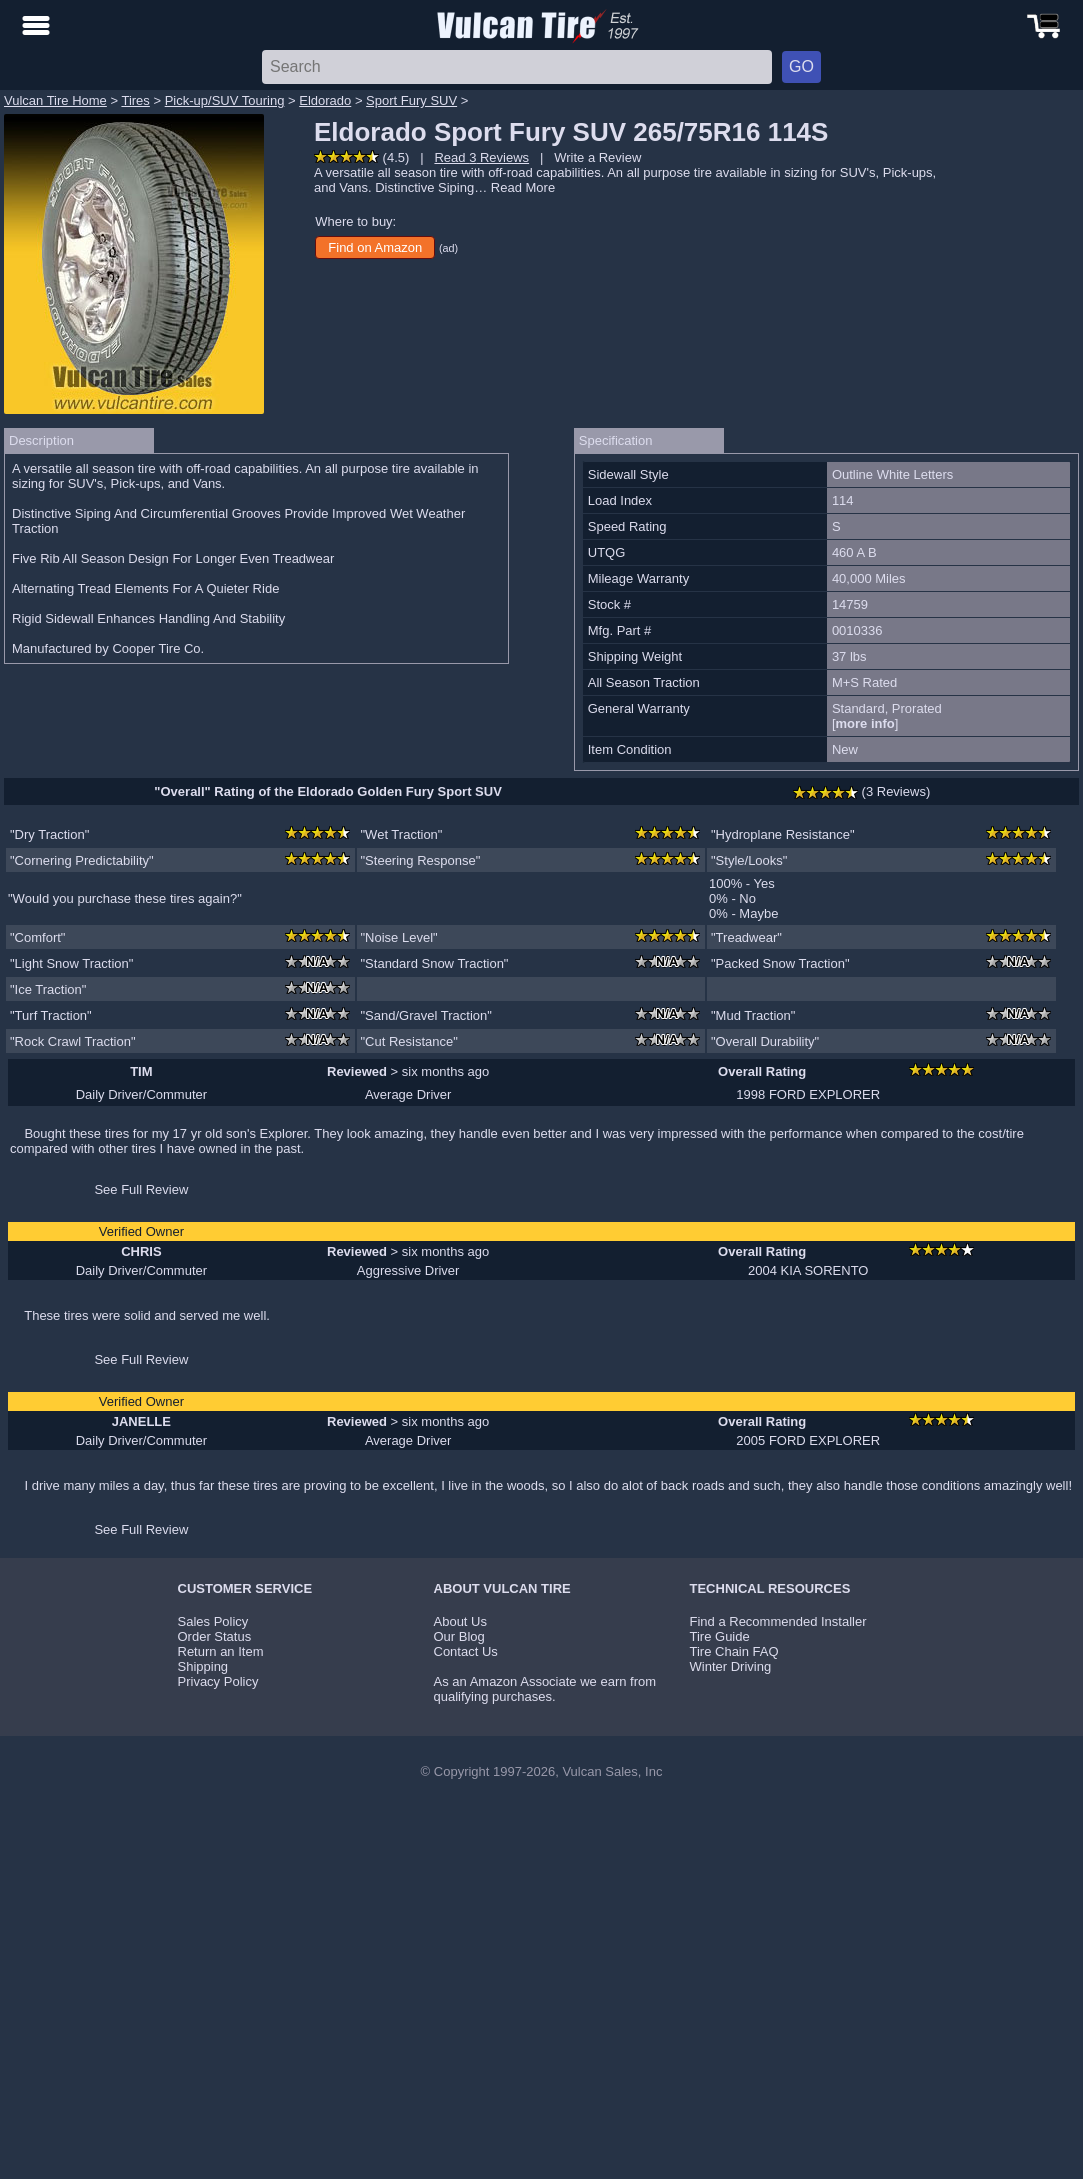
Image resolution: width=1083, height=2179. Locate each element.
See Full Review (141, 1189)
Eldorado (325, 100)
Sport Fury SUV (411, 100)
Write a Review (597, 157)
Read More (523, 187)
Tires (135, 100)
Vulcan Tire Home (55, 100)
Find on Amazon (375, 247)
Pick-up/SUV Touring (225, 100)
